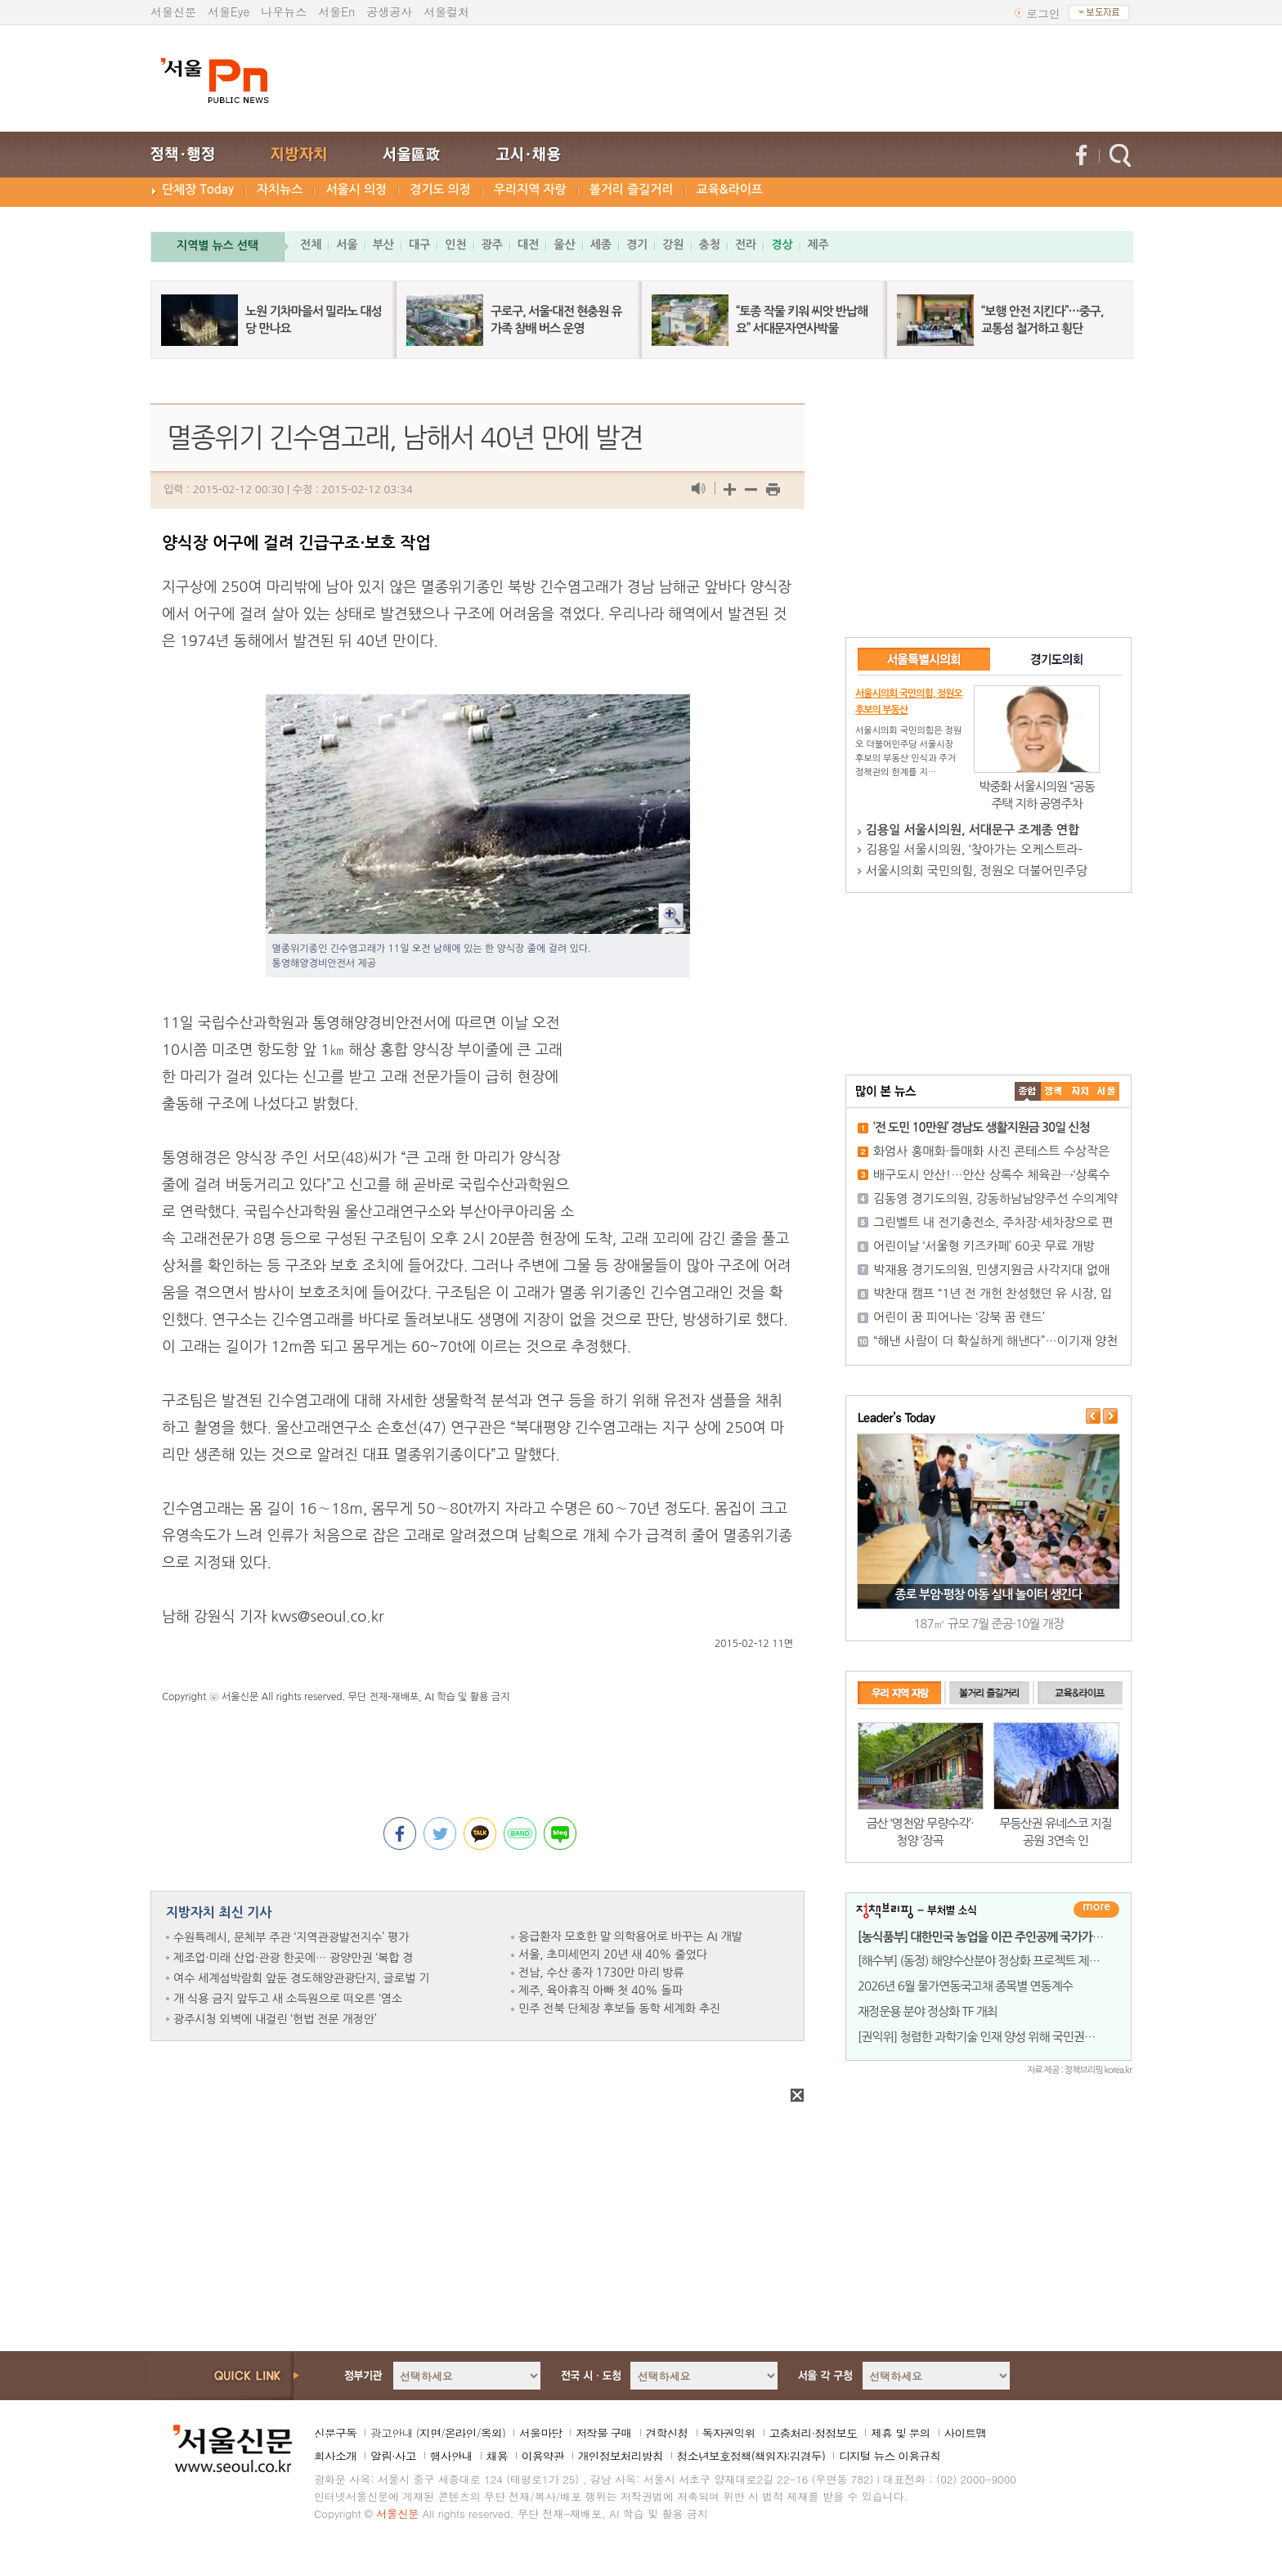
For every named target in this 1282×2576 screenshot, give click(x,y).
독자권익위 (728, 2433)
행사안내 (451, 2456)
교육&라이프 (730, 189)
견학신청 (667, 2433)
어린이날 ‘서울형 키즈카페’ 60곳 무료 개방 (983, 1246)
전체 (310, 244)
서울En (336, 11)
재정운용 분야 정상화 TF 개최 (927, 2011)
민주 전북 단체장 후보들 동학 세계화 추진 (619, 2008)
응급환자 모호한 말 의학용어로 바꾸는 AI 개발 (630, 1936)
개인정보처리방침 (620, 2456)
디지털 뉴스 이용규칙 (889, 2456)
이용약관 (543, 2456)
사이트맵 (965, 2433)
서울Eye (228, 11)
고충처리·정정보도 (813, 2433)
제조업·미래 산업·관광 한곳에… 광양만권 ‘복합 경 (293, 1957)
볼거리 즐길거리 (631, 189)
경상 (781, 244)
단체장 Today (198, 189)
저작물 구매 (604, 2433)
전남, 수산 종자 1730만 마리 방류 (601, 1972)
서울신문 (173, 11)
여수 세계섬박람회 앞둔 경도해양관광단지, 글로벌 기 (301, 1978)
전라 (745, 244)
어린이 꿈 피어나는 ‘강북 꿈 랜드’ (959, 1317)
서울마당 (540, 2433)
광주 (492, 244)
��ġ (1054, 1091)
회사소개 (335, 2456)
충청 (709, 244)
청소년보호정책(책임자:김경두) (751, 2456)
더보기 (1096, 1909)
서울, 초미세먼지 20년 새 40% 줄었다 (612, 1954)
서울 (346, 244)
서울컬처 (446, 11)
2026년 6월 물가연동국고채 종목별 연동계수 (965, 1986)
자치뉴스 (280, 189)
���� (1028, 1091)
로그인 (1043, 13)
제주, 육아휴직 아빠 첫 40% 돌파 (600, 1990)
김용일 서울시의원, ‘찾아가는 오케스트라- (974, 849)
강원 (673, 244)
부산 (383, 244)
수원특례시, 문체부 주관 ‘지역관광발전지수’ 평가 (291, 1937)
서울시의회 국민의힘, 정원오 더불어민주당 (976, 870)
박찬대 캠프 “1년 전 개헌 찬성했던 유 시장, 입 (992, 1293)
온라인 (461, 2433)
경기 (637, 244)
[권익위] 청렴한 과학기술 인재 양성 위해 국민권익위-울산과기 (1005, 2037)
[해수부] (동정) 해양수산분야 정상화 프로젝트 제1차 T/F (990, 1960)
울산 (564, 244)
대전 (528, 244)
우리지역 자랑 (530, 189)
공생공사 (389, 11)
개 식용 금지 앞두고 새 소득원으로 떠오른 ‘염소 (287, 1998)
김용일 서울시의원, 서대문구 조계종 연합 (972, 830)
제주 (818, 244)
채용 (497, 2456)
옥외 (491, 2433)
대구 (419, 244)
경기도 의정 (440, 189)
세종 (601, 244)
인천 (455, 244)
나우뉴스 (284, 11)
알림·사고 (393, 2456)
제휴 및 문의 (900, 2433)
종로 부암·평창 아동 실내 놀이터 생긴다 (989, 1594)
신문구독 (335, 2433)
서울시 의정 (356, 189)
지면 (430, 2433)
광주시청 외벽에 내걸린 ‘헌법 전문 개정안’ (275, 2019)
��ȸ (1106, 1091)
